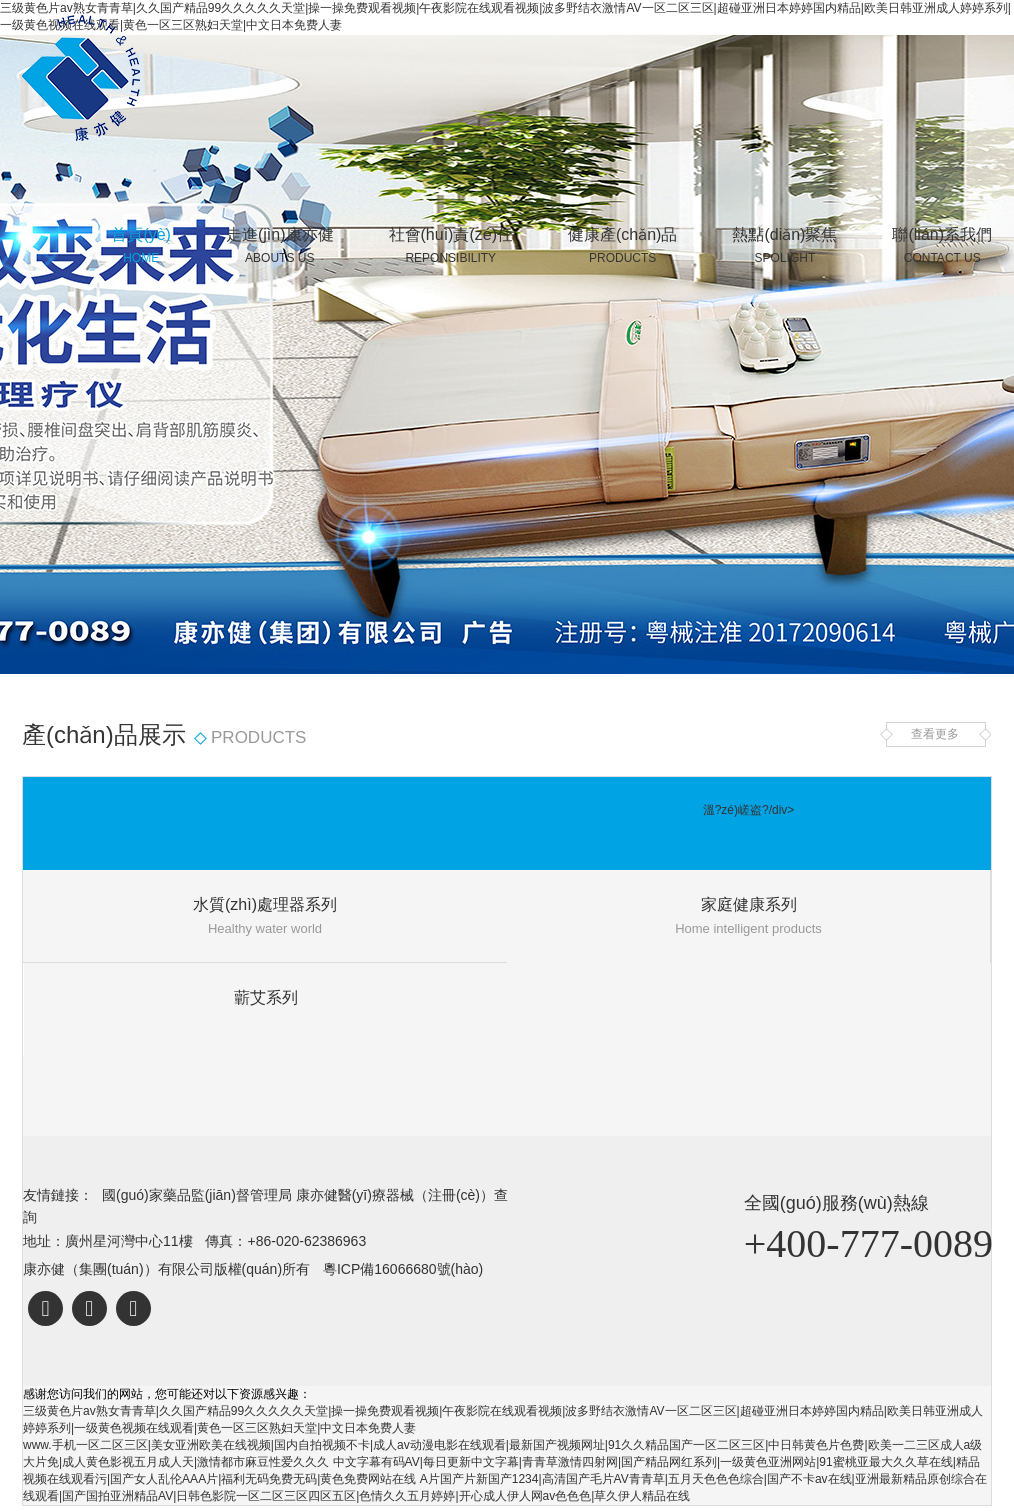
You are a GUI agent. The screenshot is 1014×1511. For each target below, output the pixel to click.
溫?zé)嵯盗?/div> (749, 810)
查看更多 (935, 734)
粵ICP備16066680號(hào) (403, 1269)
